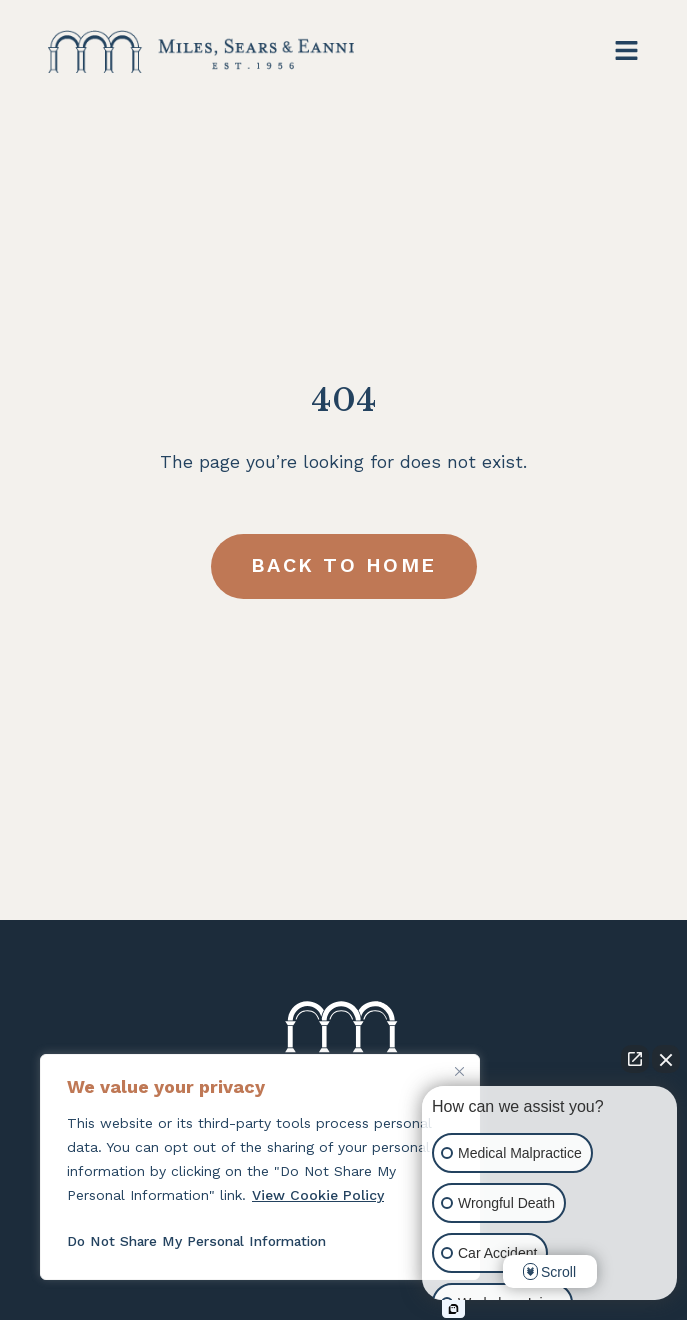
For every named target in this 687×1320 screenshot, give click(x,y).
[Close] (459, 1071)
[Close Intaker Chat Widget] (666, 1059)
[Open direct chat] (635, 1059)
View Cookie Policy (318, 1195)
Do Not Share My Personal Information (203, 1241)
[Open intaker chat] (453, 1309)
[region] (260, 1167)
